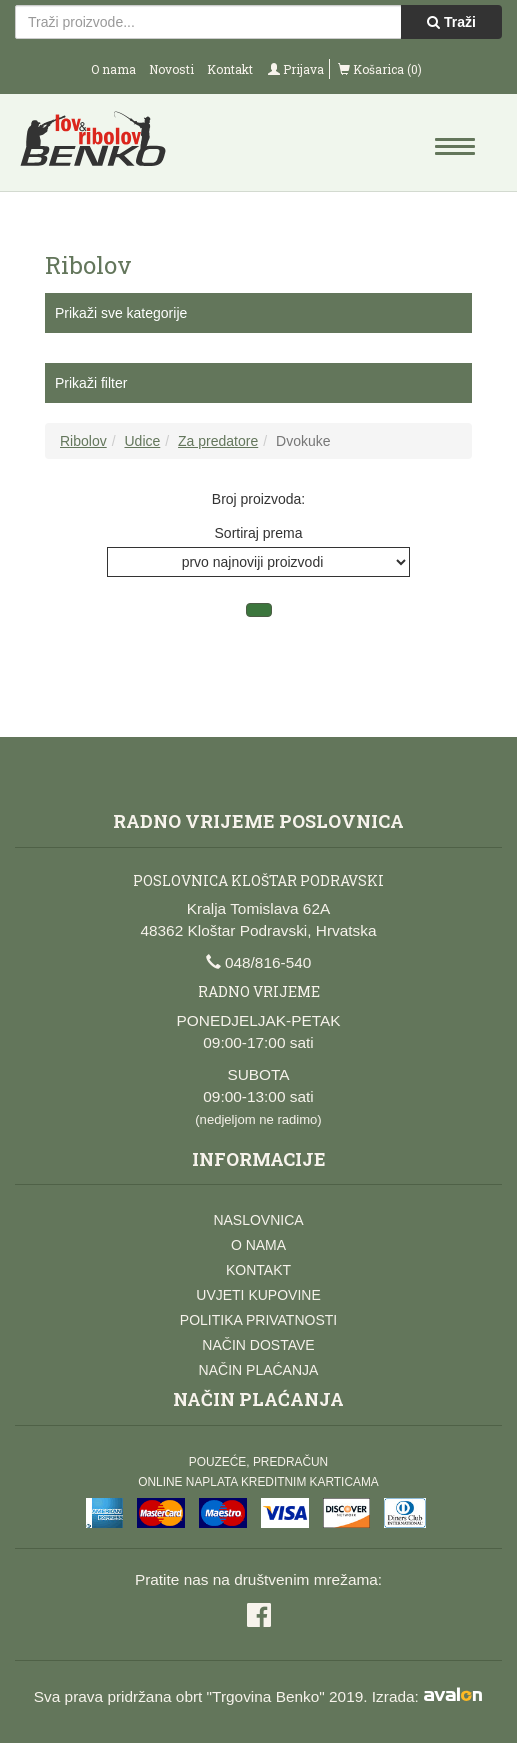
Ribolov (83, 441)
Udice (142, 441)
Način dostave (258, 1345)
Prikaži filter (91, 383)
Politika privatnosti (258, 1320)
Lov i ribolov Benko (137, 145)
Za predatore (218, 441)
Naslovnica (258, 1220)
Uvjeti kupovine (258, 1295)
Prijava (296, 69)
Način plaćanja (259, 1370)
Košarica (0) (380, 69)
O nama (113, 69)
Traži (451, 22)
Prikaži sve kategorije (121, 313)
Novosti (171, 69)
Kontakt (230, 69)
